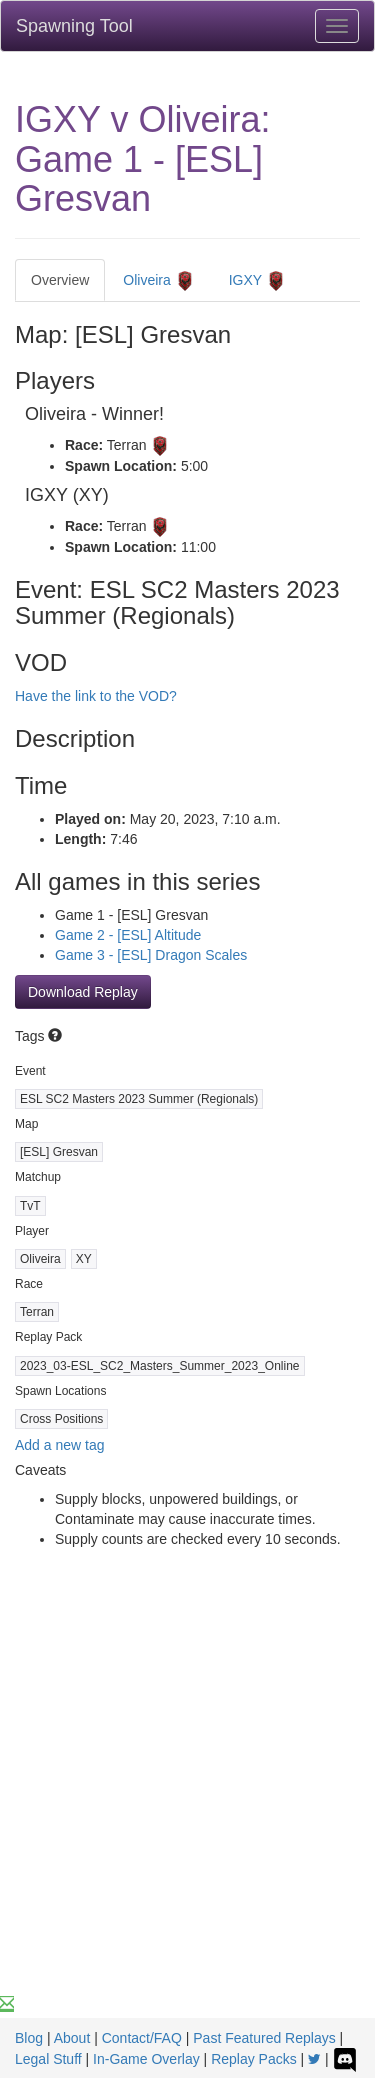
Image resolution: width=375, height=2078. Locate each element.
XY (84, 1259)
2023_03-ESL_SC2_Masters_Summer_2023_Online (160, 1366)
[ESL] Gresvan (59, 1152)
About (72, 2038)
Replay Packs (254, 2059)
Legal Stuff (48, 2059)
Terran (37, 1312)
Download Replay (83, 992)
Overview (60, 280)
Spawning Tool (74, 26)
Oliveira (158, 281)
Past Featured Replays (264, 2038)
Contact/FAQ (142, 2038)
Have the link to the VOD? (96, 696)
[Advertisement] (187, 1796)
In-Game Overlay (146, 2059)
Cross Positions (61, 1419)
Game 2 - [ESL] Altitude (128, 935)
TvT (30, 1206)
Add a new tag (60, 1445)
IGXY (257, 281)
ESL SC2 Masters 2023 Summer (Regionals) (139, 1099)
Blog (29, 2038)
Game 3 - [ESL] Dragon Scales (151, 955)
